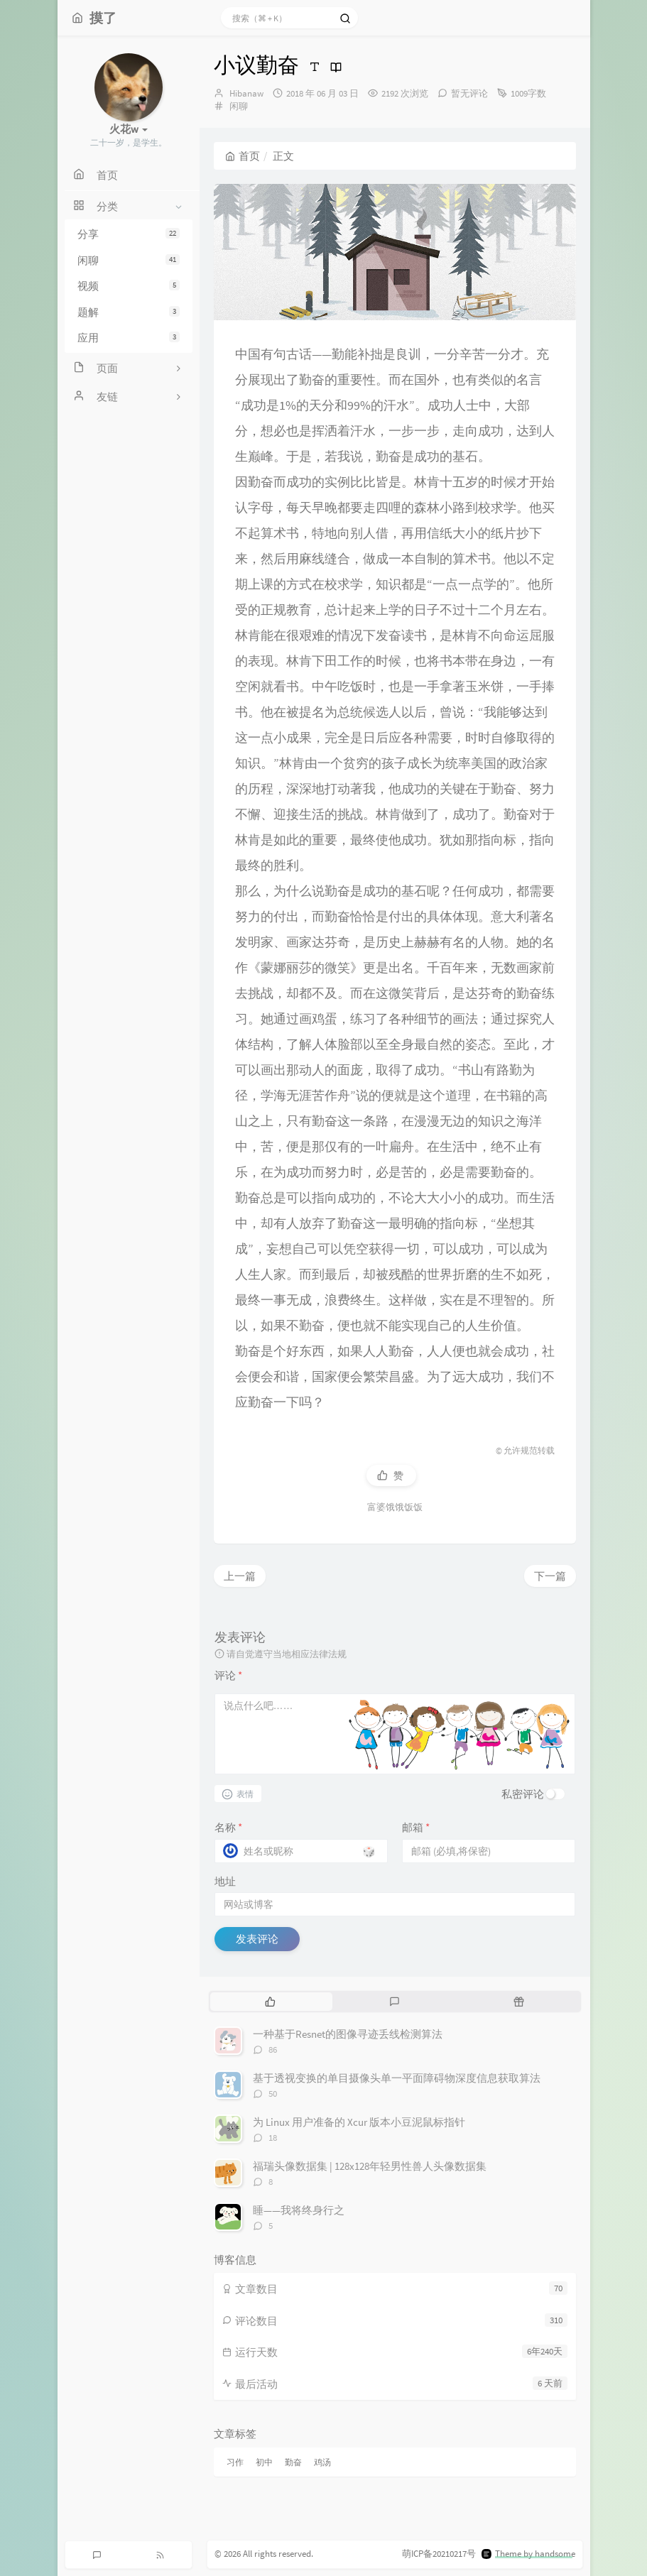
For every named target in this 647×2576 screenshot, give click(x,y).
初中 (264, 2462)
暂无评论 (469, 93)
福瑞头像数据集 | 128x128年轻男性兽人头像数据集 (369, 2166)
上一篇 (240, 1576)
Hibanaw (246, 93)
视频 (128, 286)
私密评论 (522, 1794)
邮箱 (416, 1827)
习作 (235, 2462)
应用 (128, 337)
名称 (228, 1827)
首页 (242, 156)
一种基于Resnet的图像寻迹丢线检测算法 (347, 2034)
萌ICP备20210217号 (439, 2554)
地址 (225, 1881)
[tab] (271, 2001)
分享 (128, 234)
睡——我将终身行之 (298, 2210)
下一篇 (550, 1576)
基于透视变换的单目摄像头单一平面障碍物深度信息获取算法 (396, 2078)
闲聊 (128, 260)
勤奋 (293, 2462)
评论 (228, 1675)
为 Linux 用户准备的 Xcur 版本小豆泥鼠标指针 (359, 2122)
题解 (128, 312)
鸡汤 (322, 2462)
